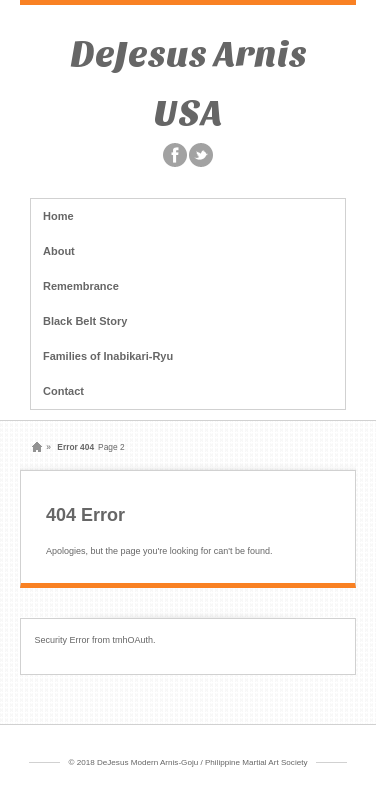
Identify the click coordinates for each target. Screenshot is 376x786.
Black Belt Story (85, 321)
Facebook (175, 155)
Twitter (201, 155)
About (59, 251)
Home (58, 216)
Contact (63, 391)
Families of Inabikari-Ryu (108, 356)
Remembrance (81, 286)
